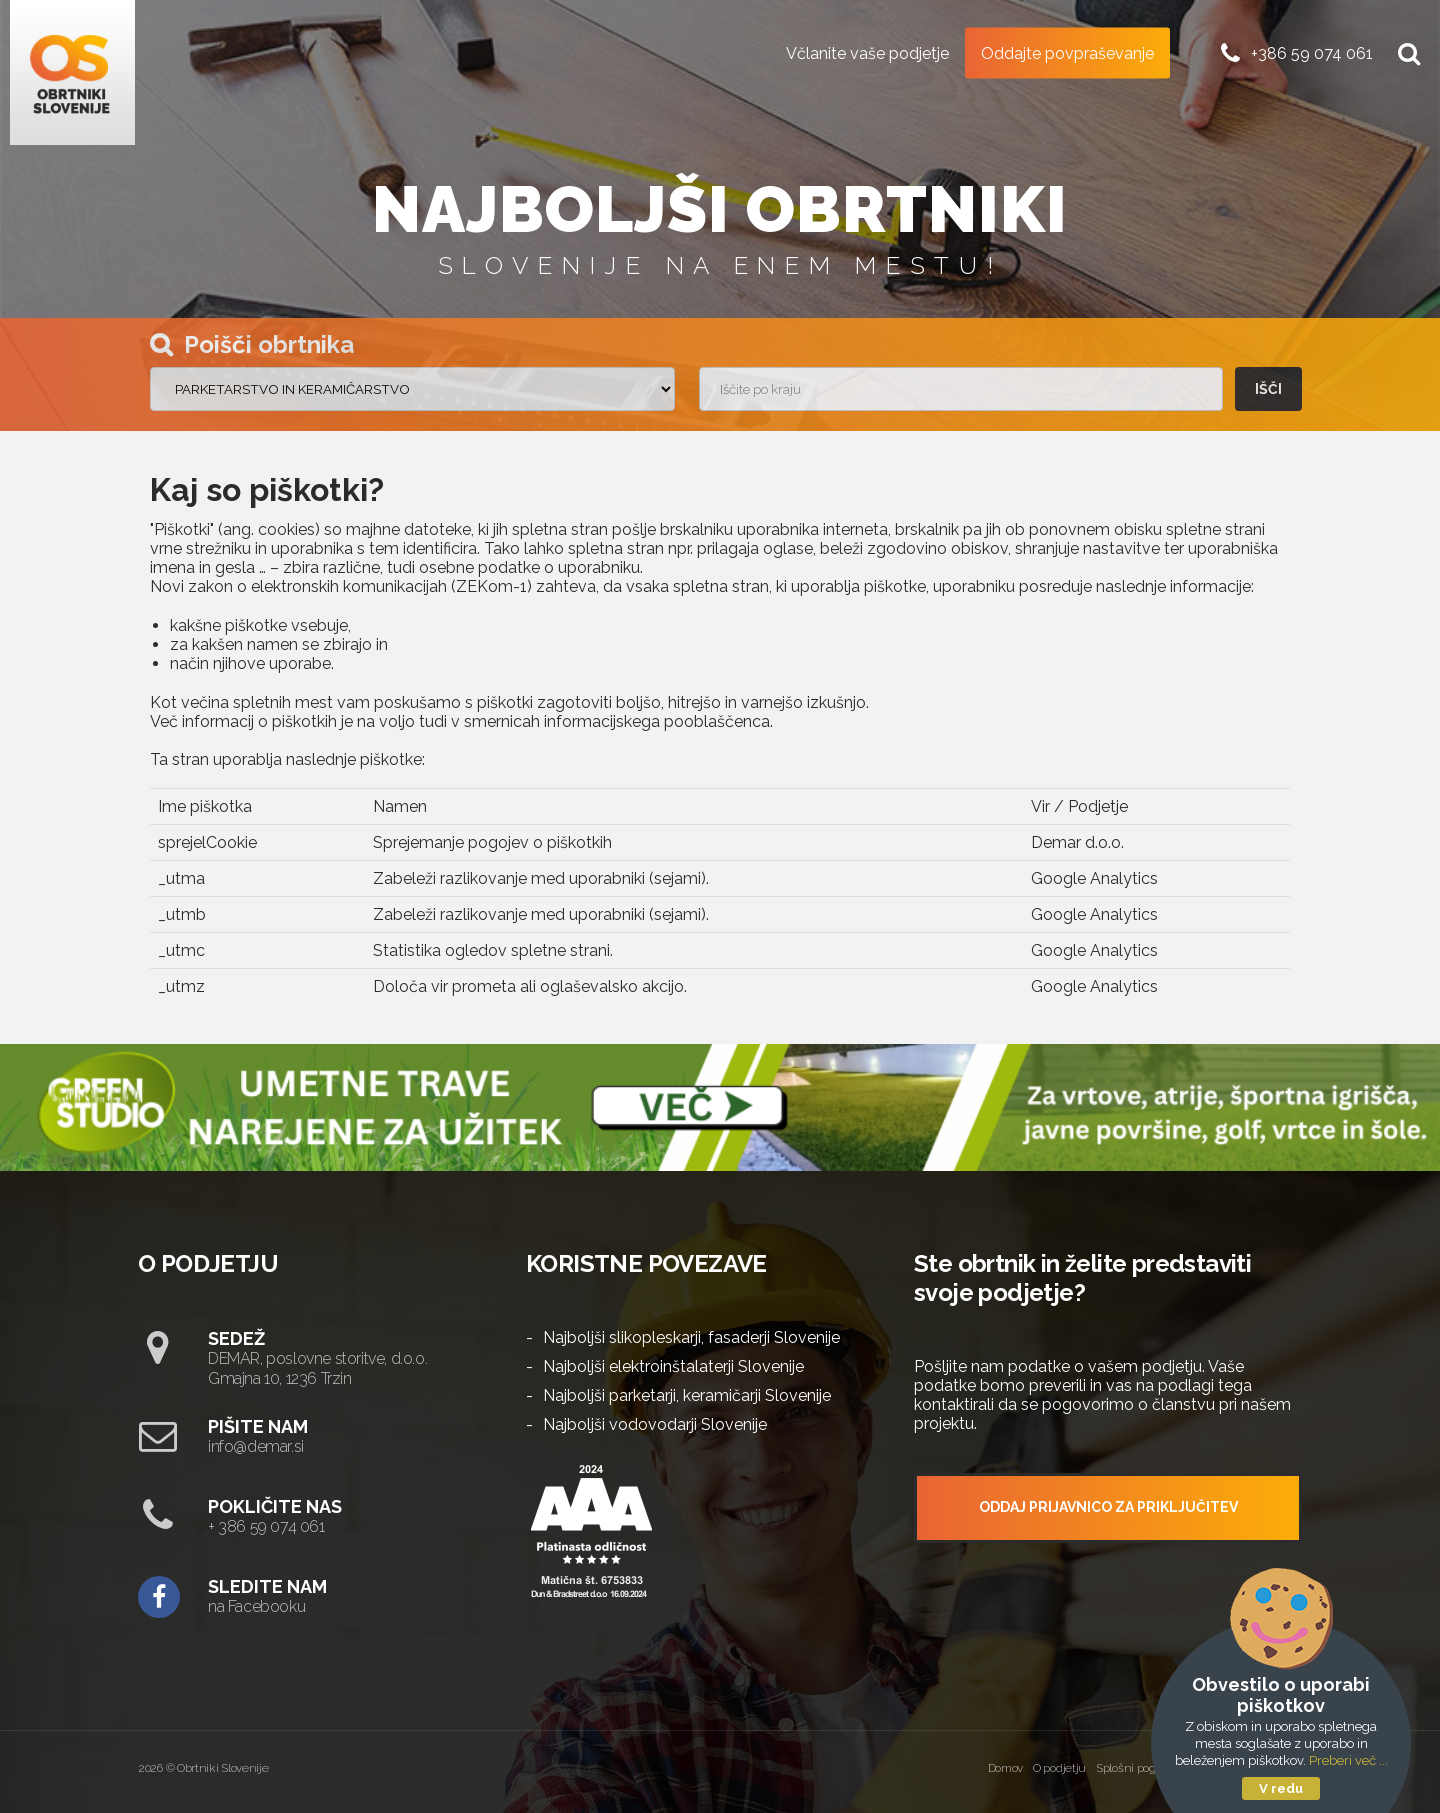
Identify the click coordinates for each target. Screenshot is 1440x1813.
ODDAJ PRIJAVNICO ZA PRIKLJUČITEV (1108, 1507)
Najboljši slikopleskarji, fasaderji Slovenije (691, 1337)
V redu (1281, 1788)
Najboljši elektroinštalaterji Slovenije (673, 1366)
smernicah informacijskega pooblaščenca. (618, 721)
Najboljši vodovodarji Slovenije (655, 1424)
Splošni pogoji (1131, 1768)
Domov (1006, 1768)
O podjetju (1059, 1768)
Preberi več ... (1348, 1760)
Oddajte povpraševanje (1067, 52)
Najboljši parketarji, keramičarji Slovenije (687, 1395)
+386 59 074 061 (1312, 52)
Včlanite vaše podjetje (867, 52)
